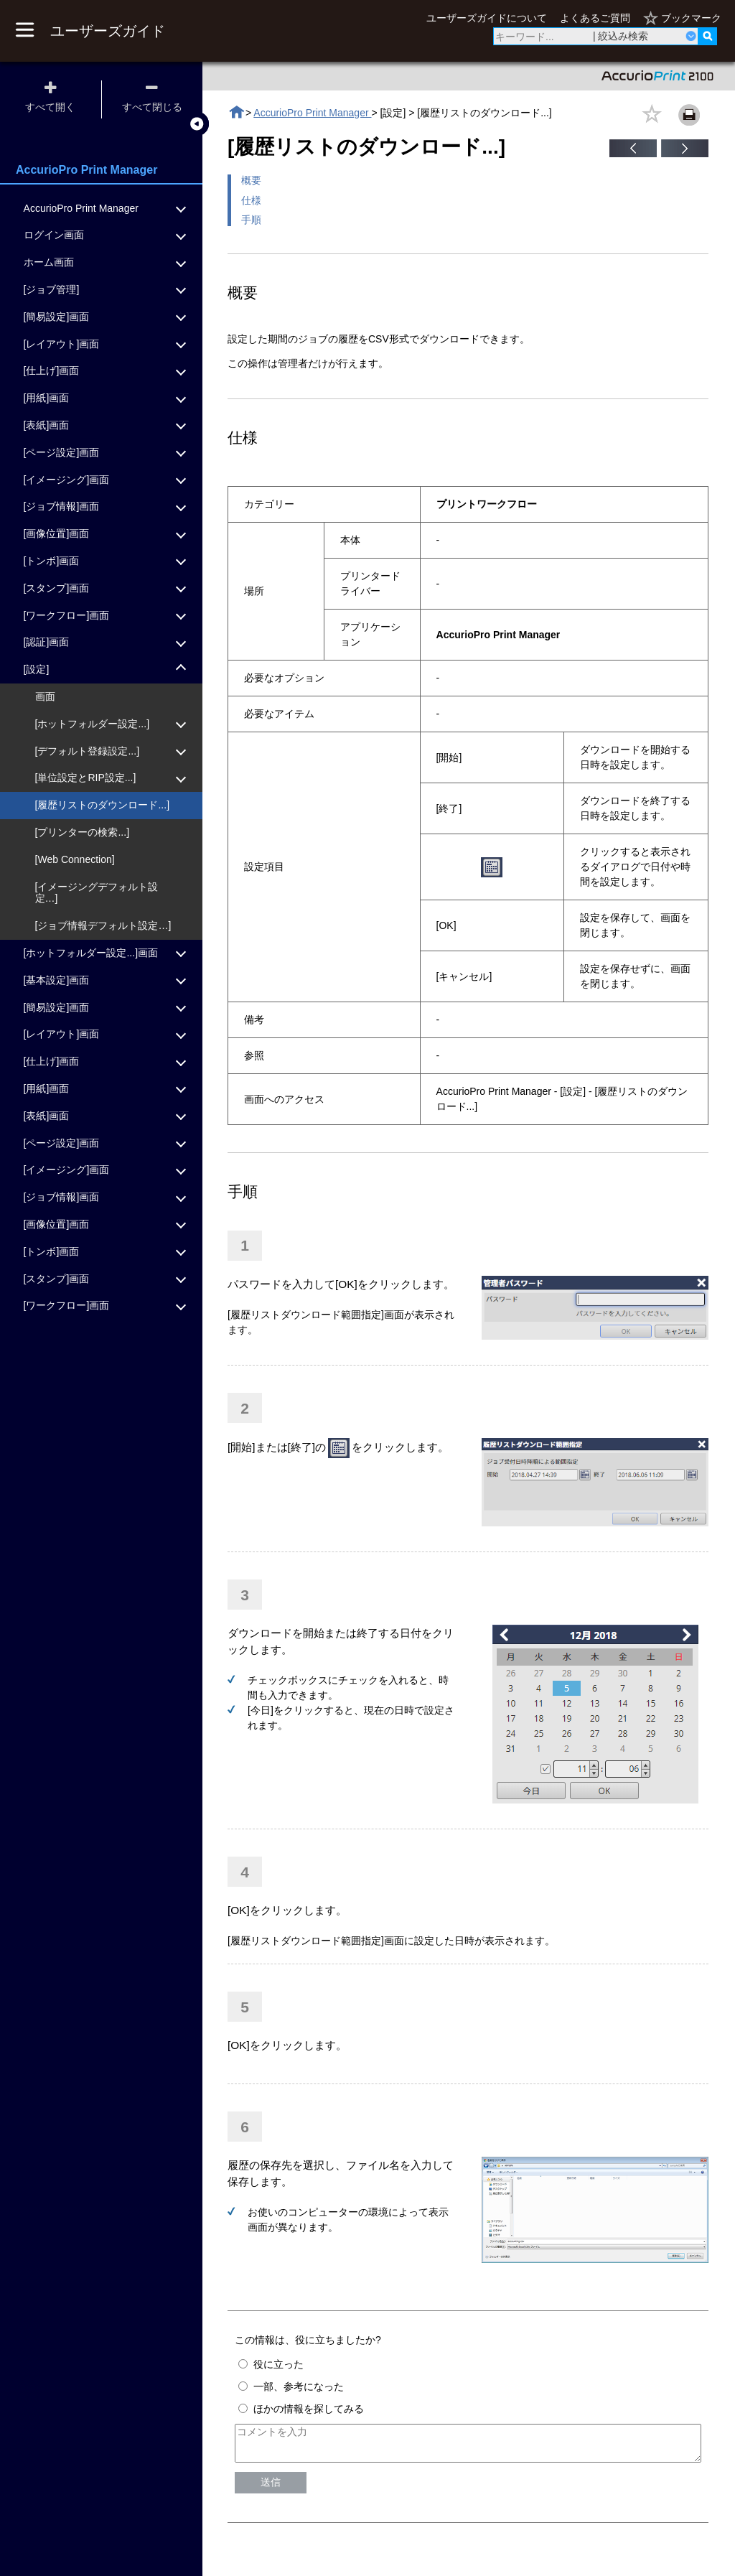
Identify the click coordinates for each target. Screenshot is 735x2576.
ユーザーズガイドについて (486, 18)
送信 (271, 2488)
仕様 (251, 200)
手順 (251, 219)
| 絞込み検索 (621, 36)
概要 (251, 180)
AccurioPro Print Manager (312, 112)
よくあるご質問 (595, 18)
